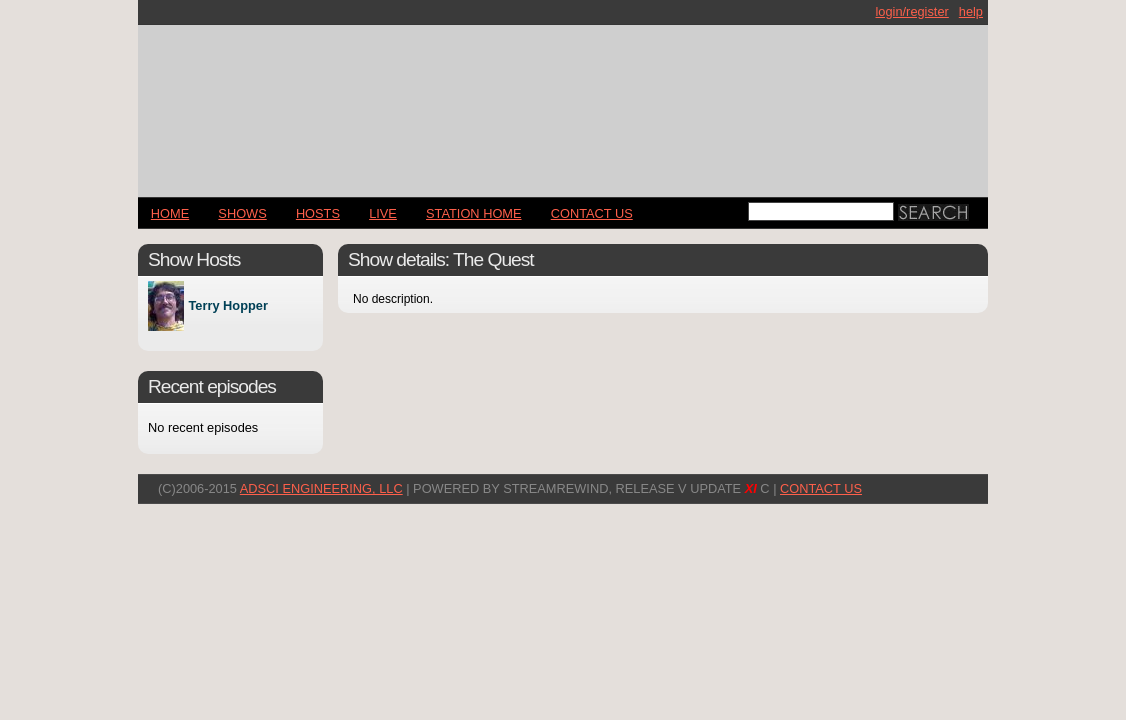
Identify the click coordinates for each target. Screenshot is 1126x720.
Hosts (318, 213)
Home (170, 213)
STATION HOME (474, 213)
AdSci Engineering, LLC (321, 488)
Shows (242, 213)
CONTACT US (592, 213)
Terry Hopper (227, 306)
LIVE (383, 213)
